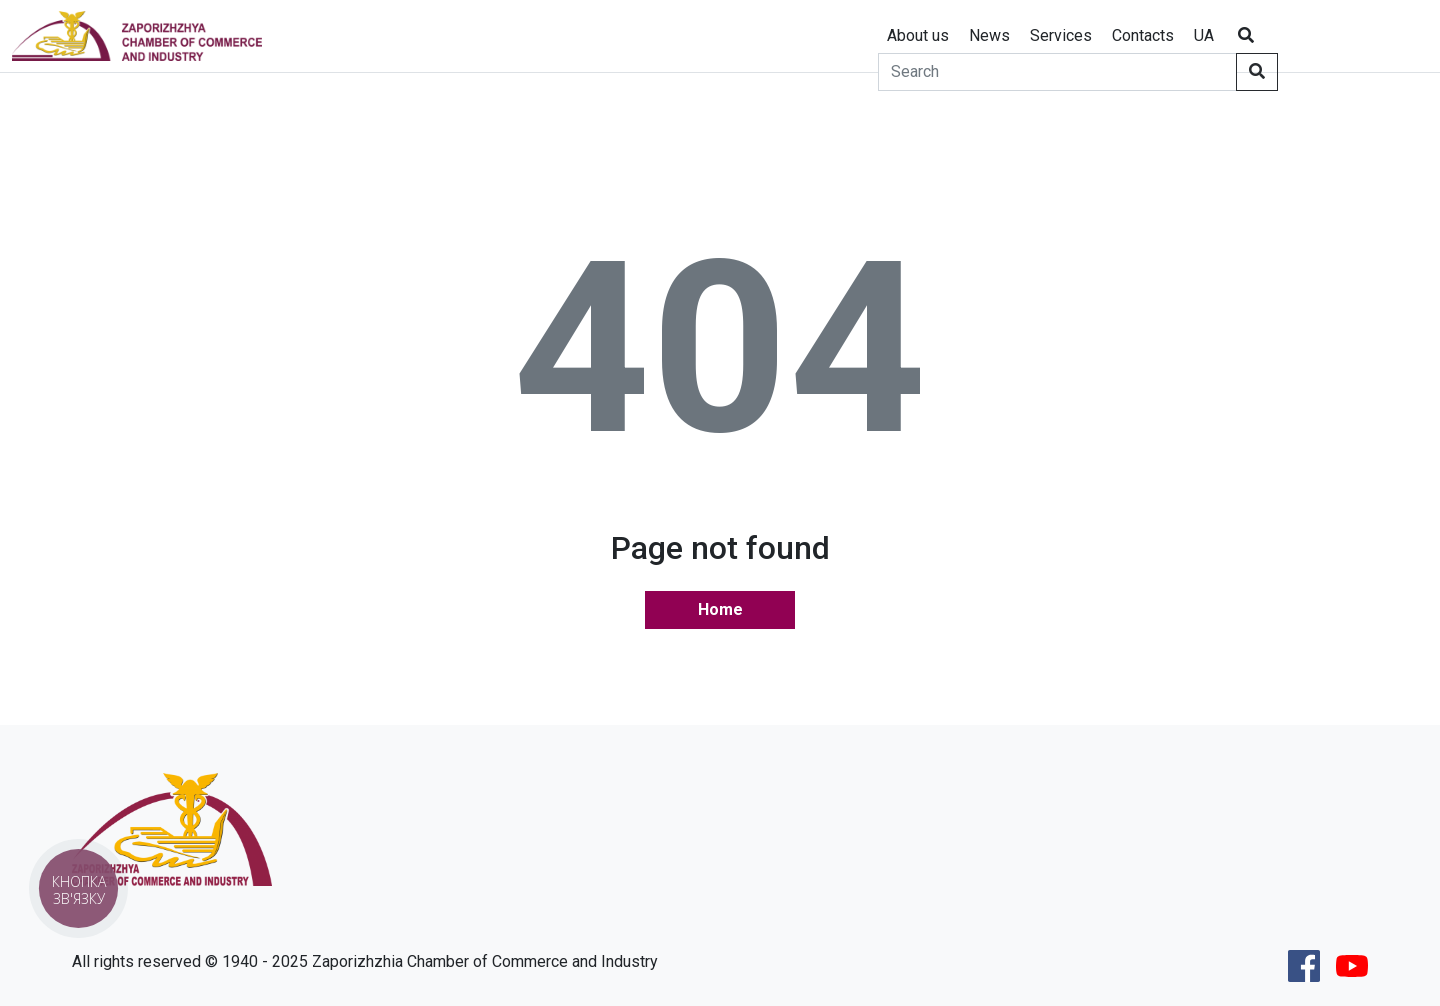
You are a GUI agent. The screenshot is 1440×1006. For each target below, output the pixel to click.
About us (918, 35)
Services (1061, 35)
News (989, 35)
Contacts (1143, 35)
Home (720, 609)
